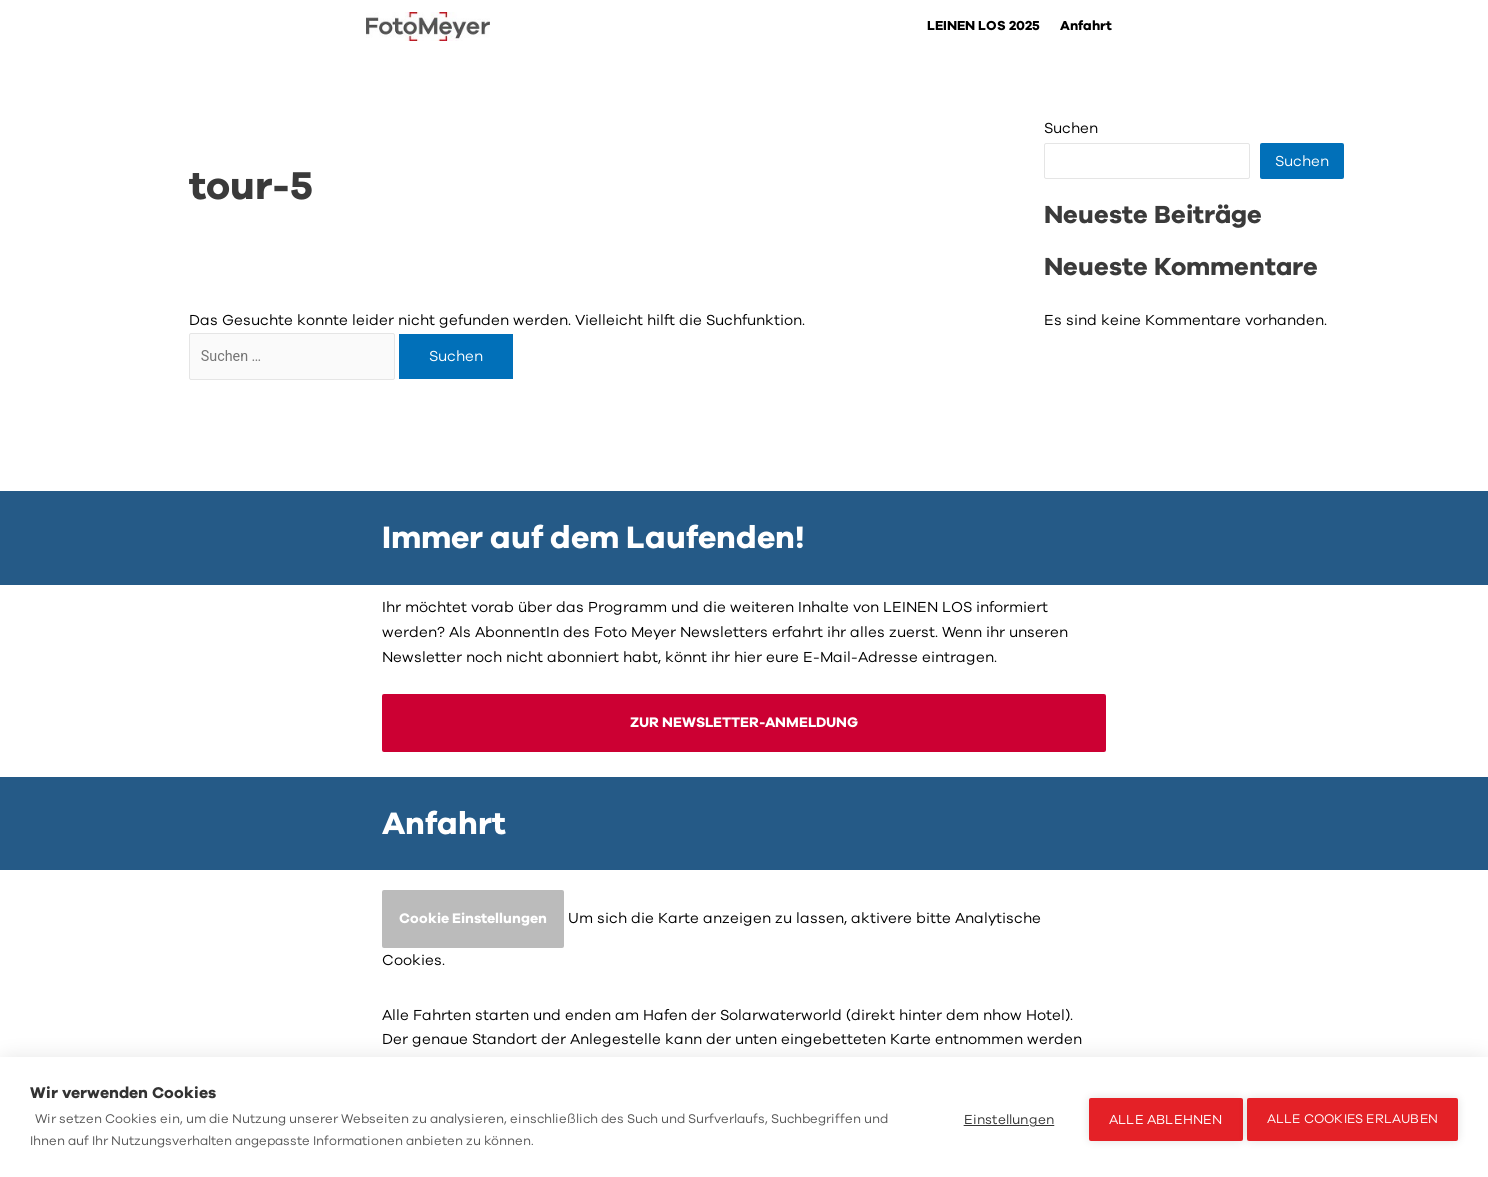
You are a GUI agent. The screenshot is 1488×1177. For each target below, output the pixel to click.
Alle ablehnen (1160, 1117)
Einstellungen (1003, 1117)
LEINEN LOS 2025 (978, 26)
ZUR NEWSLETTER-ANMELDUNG (744, 720)
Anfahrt (1085, 26)
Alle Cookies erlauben (1352, 1117)
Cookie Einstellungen (476, 918)
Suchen (1071, 129)
